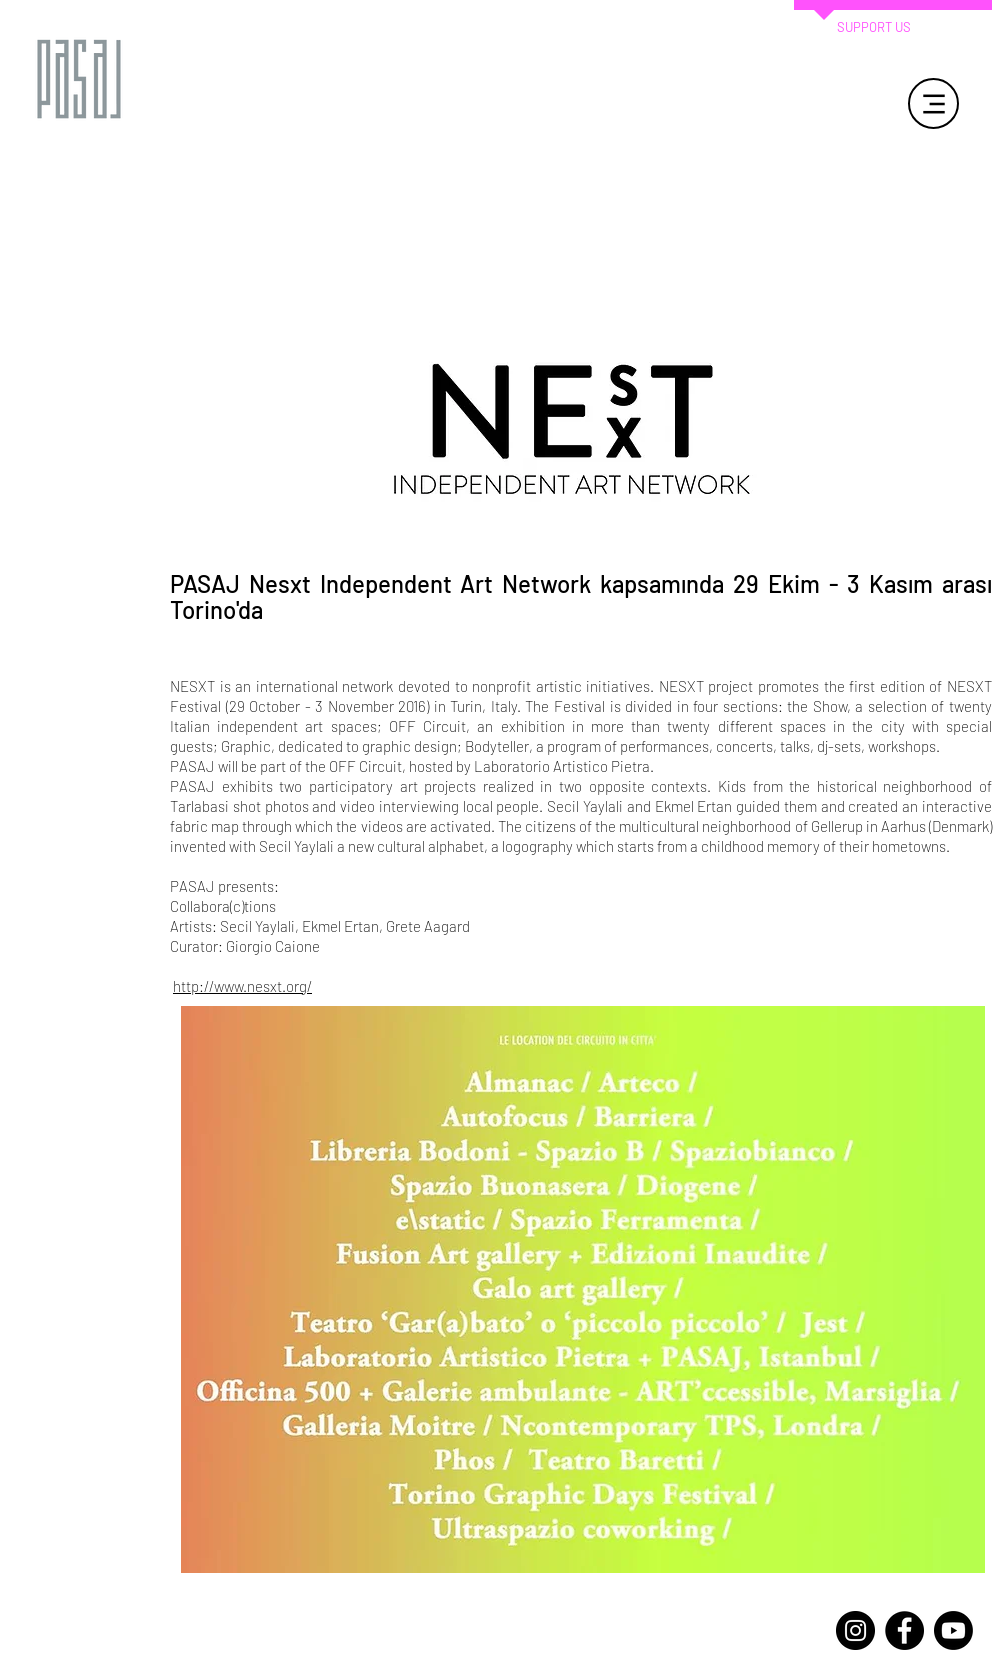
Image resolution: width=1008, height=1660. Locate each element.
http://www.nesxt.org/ (242, 986)
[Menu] (933, 103)
